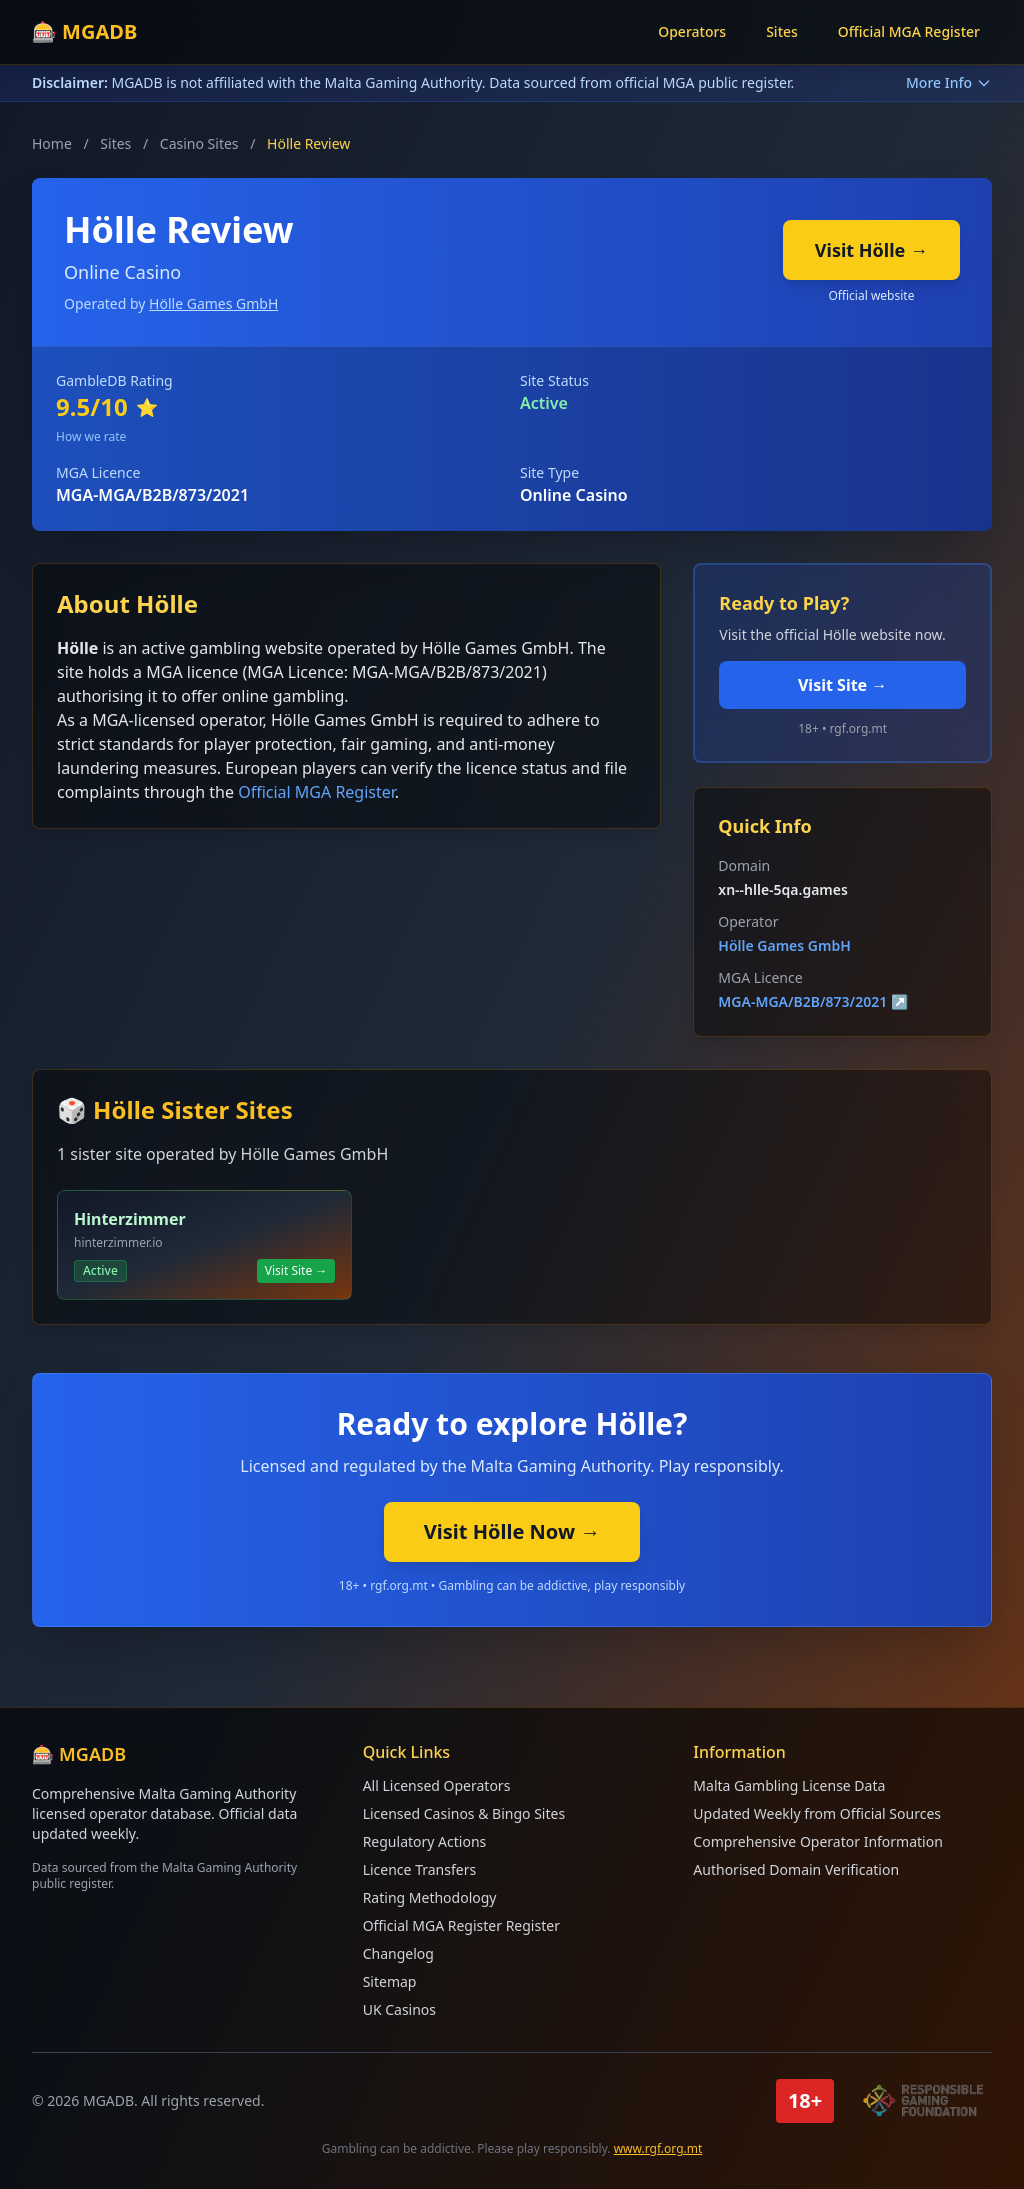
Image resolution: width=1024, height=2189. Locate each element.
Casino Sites (199, 143)
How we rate (91, 436)
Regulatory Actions (425, 1841)
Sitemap (390, 1981)
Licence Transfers (419, 1869)
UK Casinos (399, 2009)
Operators (692, 31)
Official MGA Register (909, 31)
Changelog (398, 1953)
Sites (782, 31)
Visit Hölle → (871, 250)
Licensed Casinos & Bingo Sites (464, 1813)
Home (52, 143)
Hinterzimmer (130, 1219)
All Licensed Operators (437, 1785)
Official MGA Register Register (461, 1925)
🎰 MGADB (84, 31)
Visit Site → (842, 685)
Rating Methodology (430, 1897)
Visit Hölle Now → (512, 1531)
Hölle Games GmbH (213, 303)
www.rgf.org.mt (658, 2148)
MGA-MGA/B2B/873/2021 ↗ (813, 1001)
